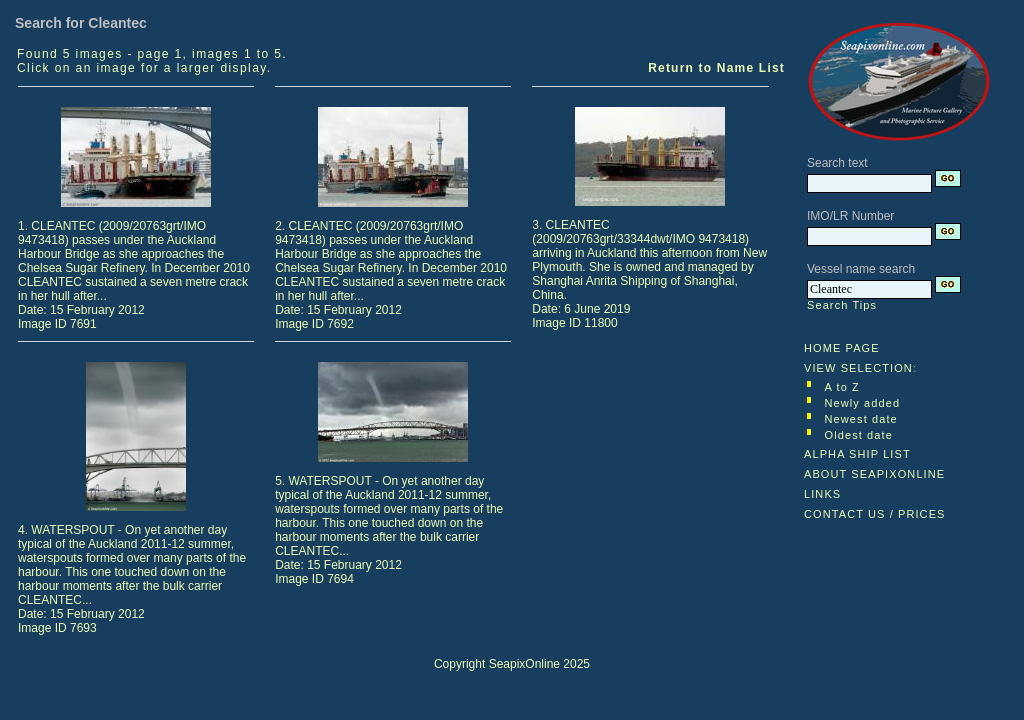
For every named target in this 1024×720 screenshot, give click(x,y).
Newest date (861, 419)
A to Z (842, 387)
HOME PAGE (842, 348)
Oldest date (859, 435)
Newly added (863, 403)
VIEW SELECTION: (860, 368)
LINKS (822, 494)
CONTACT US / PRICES (875, 514)
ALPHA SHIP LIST (857, 454)
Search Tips (842, 305)
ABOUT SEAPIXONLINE (874, 474)
